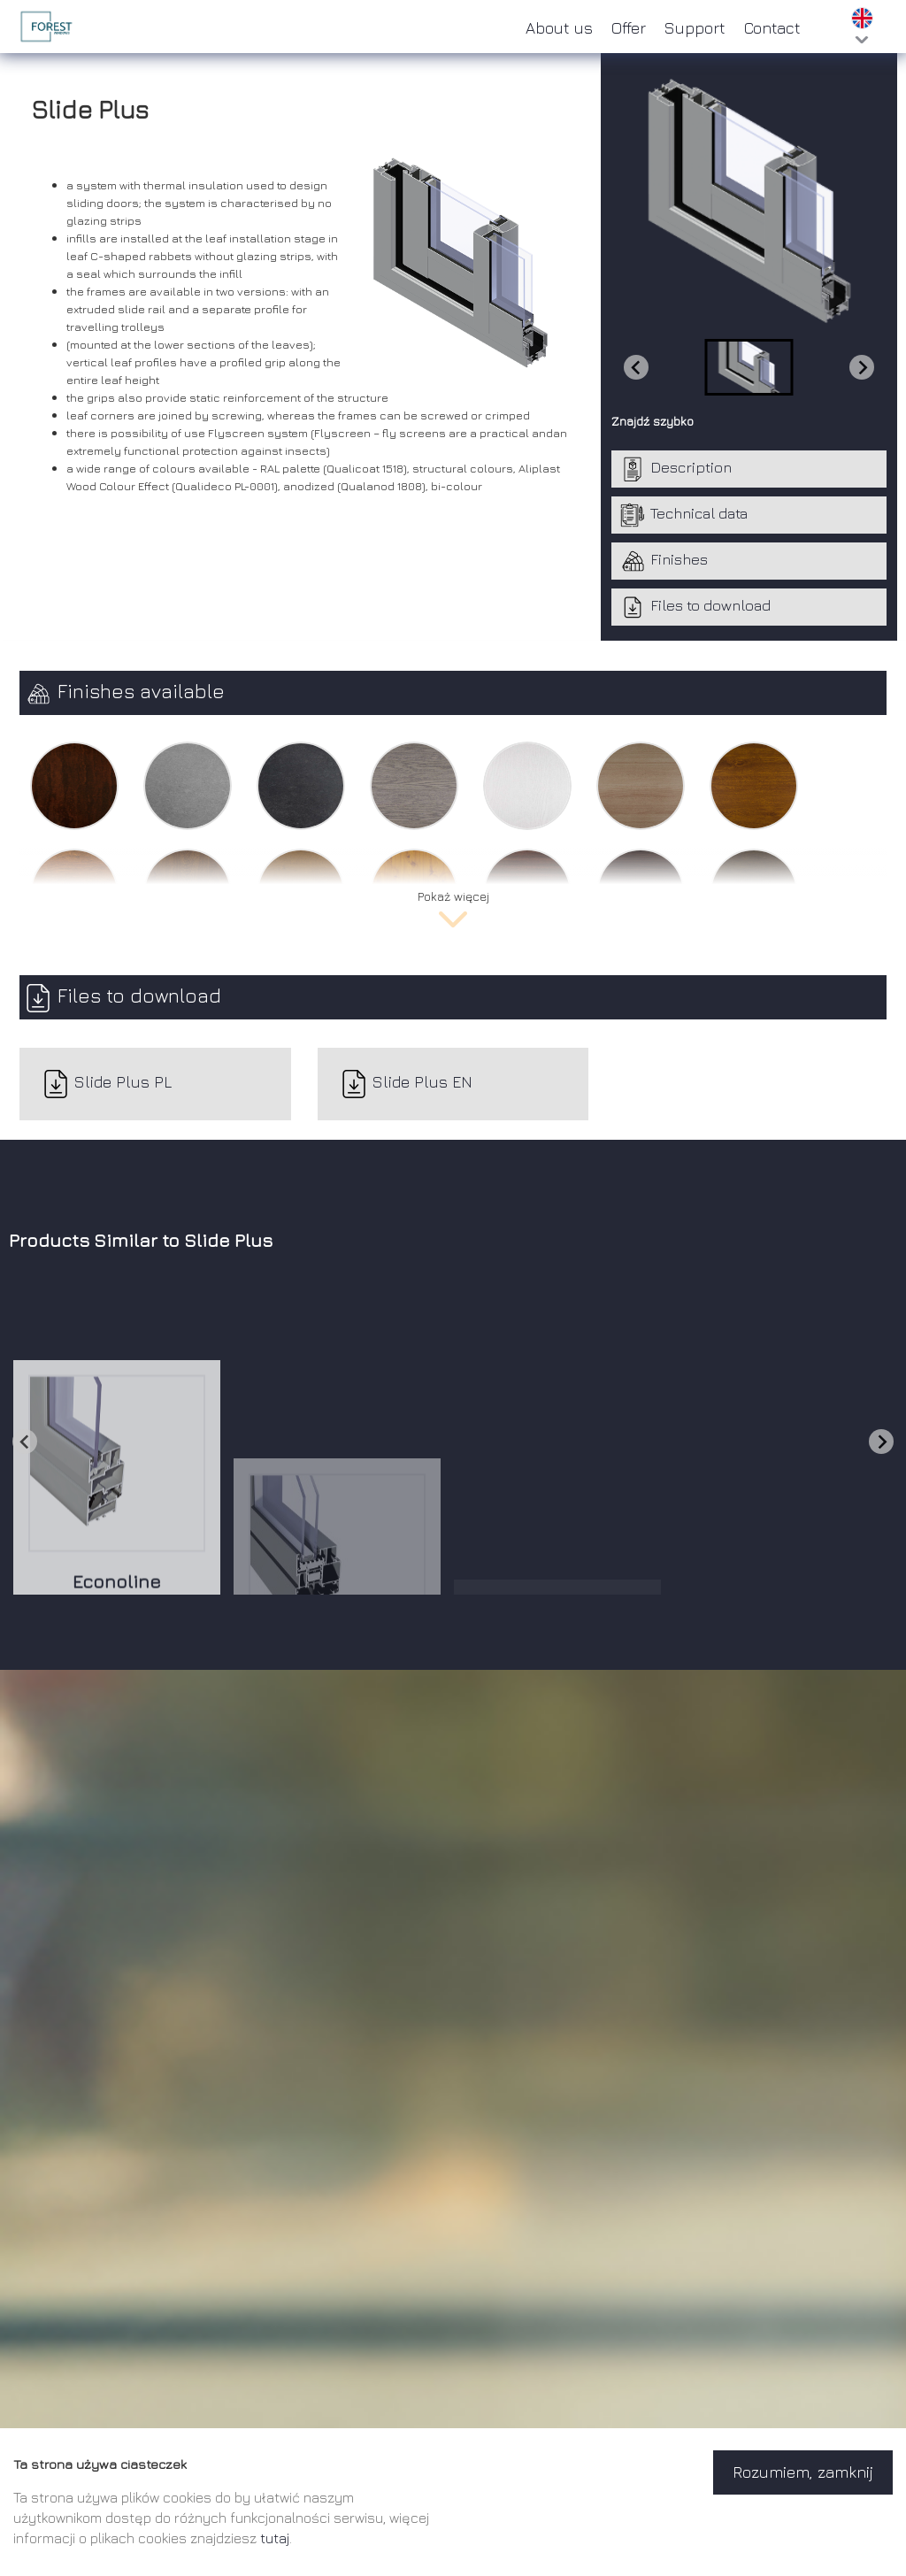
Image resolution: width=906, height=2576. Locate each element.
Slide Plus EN (406, 1084)
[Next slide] (861, 367)
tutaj (274, 2538)
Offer (628, 28)
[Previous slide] (636, 367)
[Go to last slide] (24, 1441)
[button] (749, 367)
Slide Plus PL (107, 1084)
